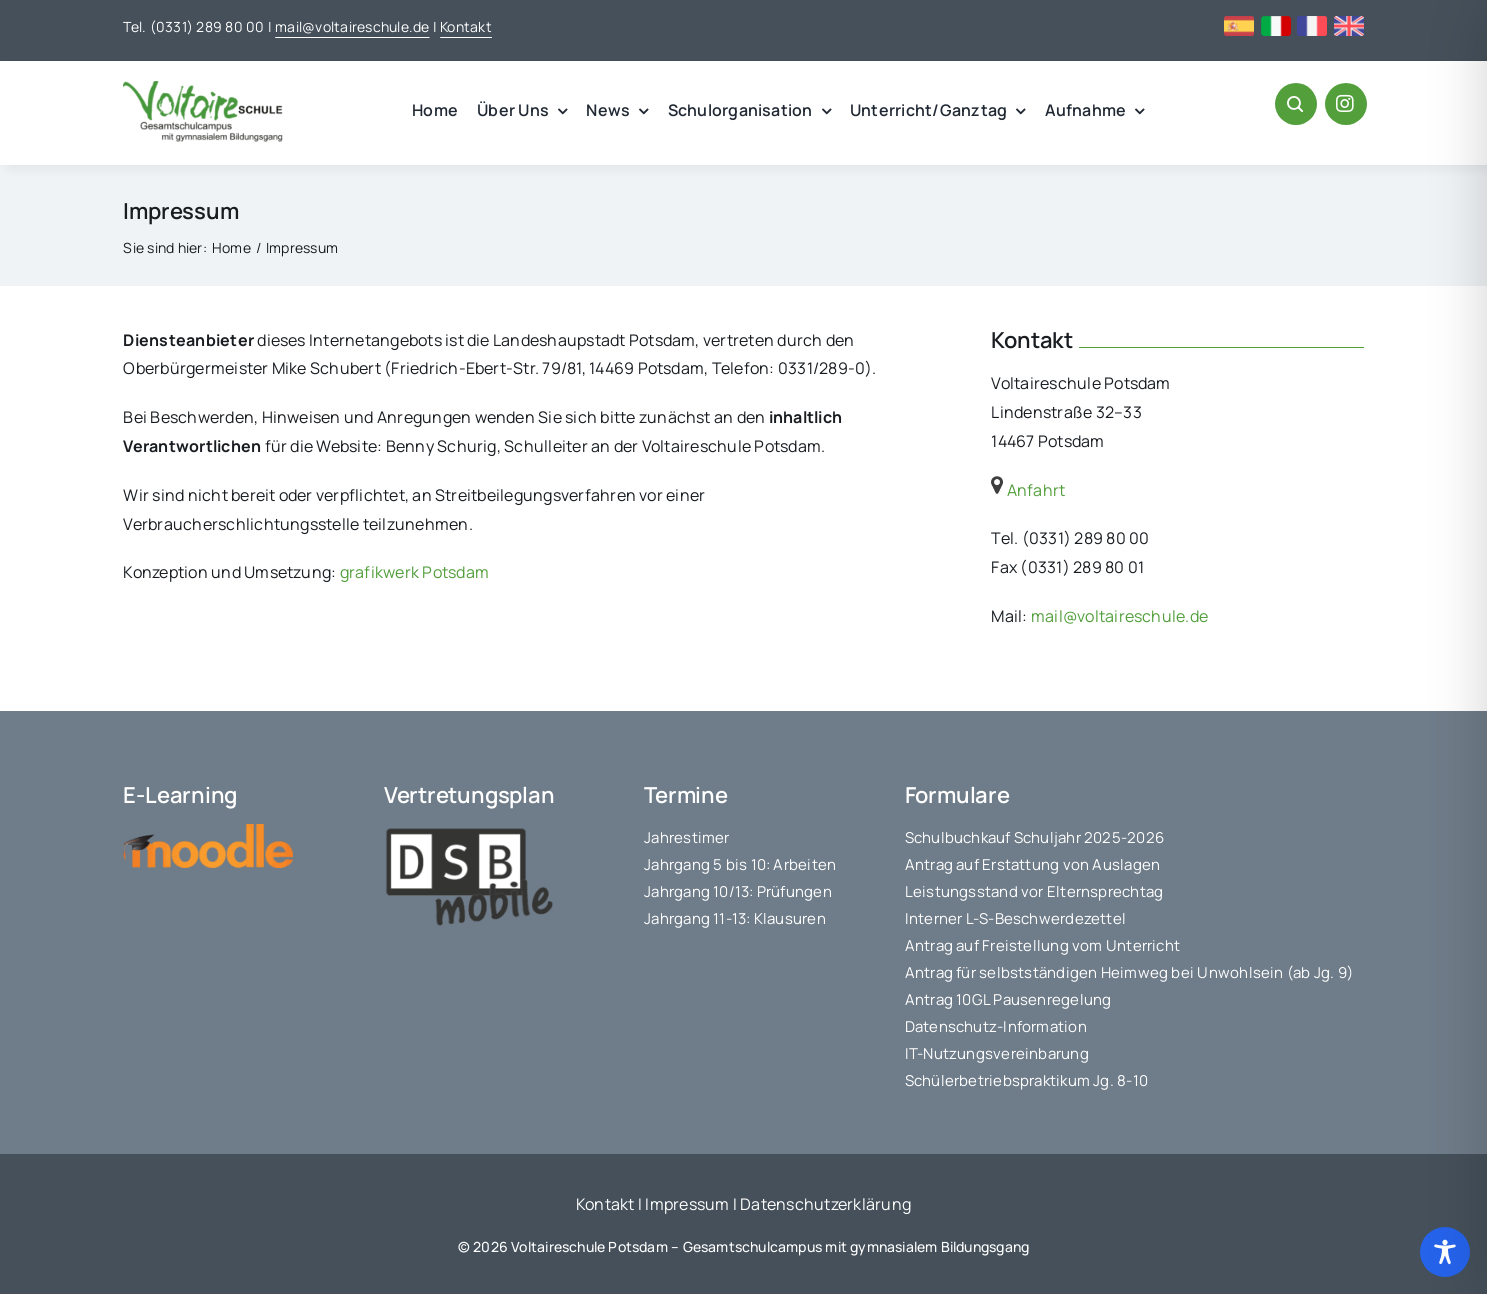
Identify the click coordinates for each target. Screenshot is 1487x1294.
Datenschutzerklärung (825, 1204)
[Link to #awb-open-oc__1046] (1296, 104)
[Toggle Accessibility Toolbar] (1445, 1252)
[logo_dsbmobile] (469, 832)
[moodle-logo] (208, 832)
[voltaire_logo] (203, 89)
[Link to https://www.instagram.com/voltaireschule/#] (1346, 104)
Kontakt (466, 26)
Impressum (687, 1204)
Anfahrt (1028, 490)
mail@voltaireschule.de (352, 26)
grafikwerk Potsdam (414, 572)
